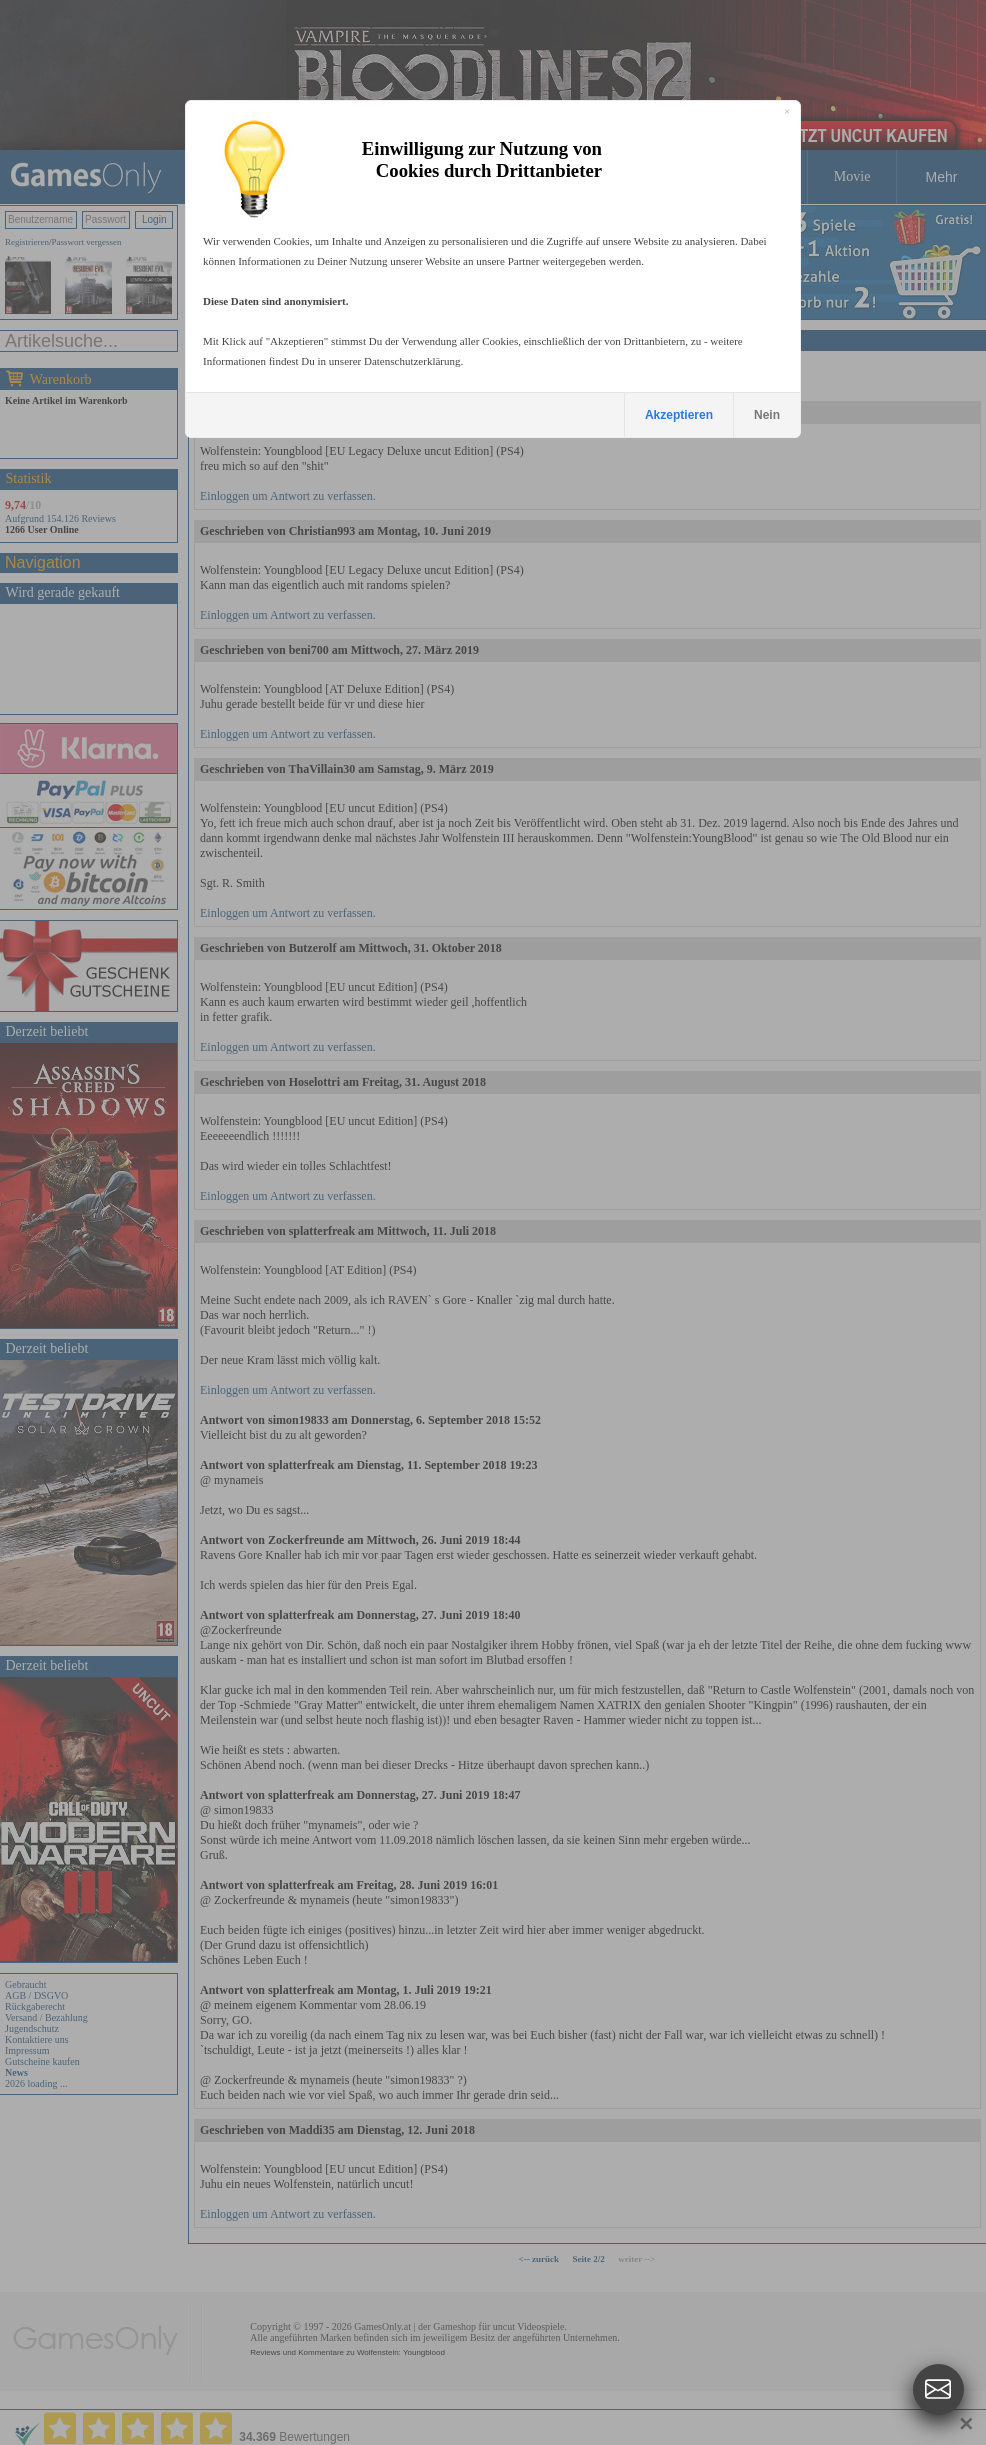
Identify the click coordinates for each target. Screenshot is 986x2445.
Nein (767, 415)
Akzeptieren (679, 415)
